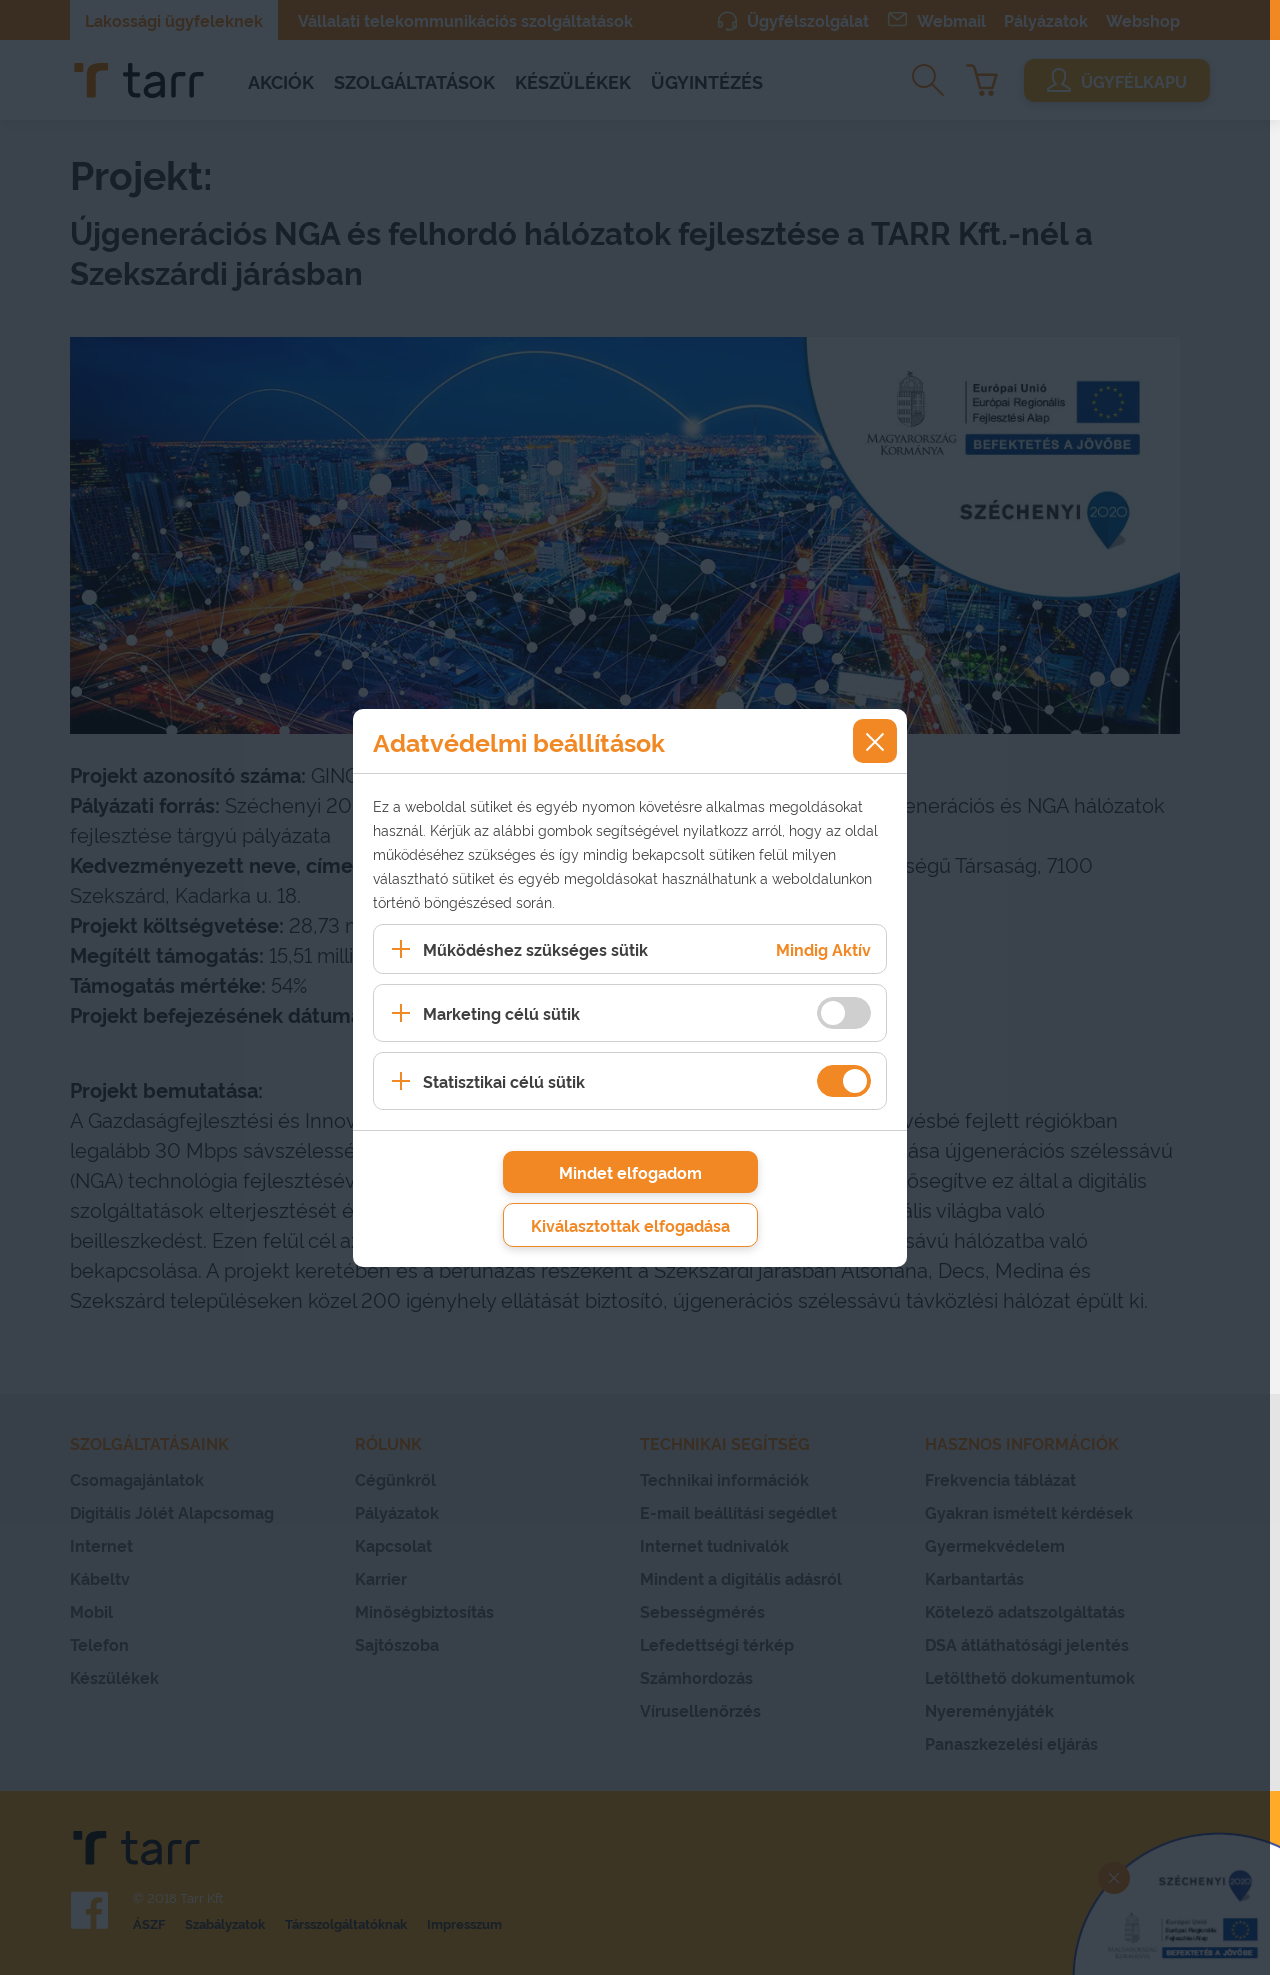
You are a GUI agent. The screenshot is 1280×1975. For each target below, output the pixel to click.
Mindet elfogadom (630, 1172)
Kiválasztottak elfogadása (630, 1225)
